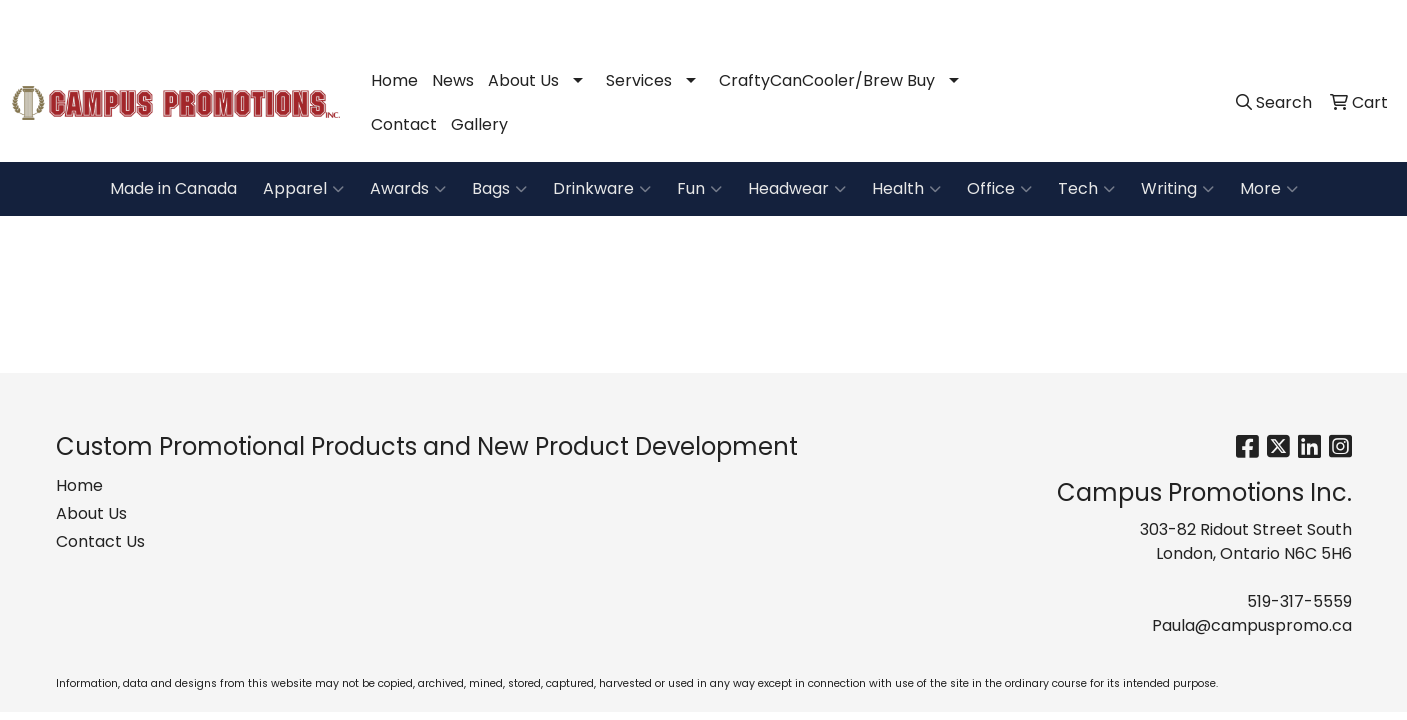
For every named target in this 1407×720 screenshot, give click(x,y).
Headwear (797, 189)
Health (906, 189)
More (1269, 189)
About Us (523, 80)
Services (639, 80)
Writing (1177, 189)
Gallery (479, 124)
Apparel (303, 189)
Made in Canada (173, 188)
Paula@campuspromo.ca (1285, 21)
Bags (499, 189)
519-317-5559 (1118, 21)
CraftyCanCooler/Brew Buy (827, 80)
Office (999, 189)
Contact (404, 124)
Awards (408, 189)
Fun (699, 189)
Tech (1086, 189)
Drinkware (602, 189)
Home (394, 80)
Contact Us (100, 541)
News (453, 80)
